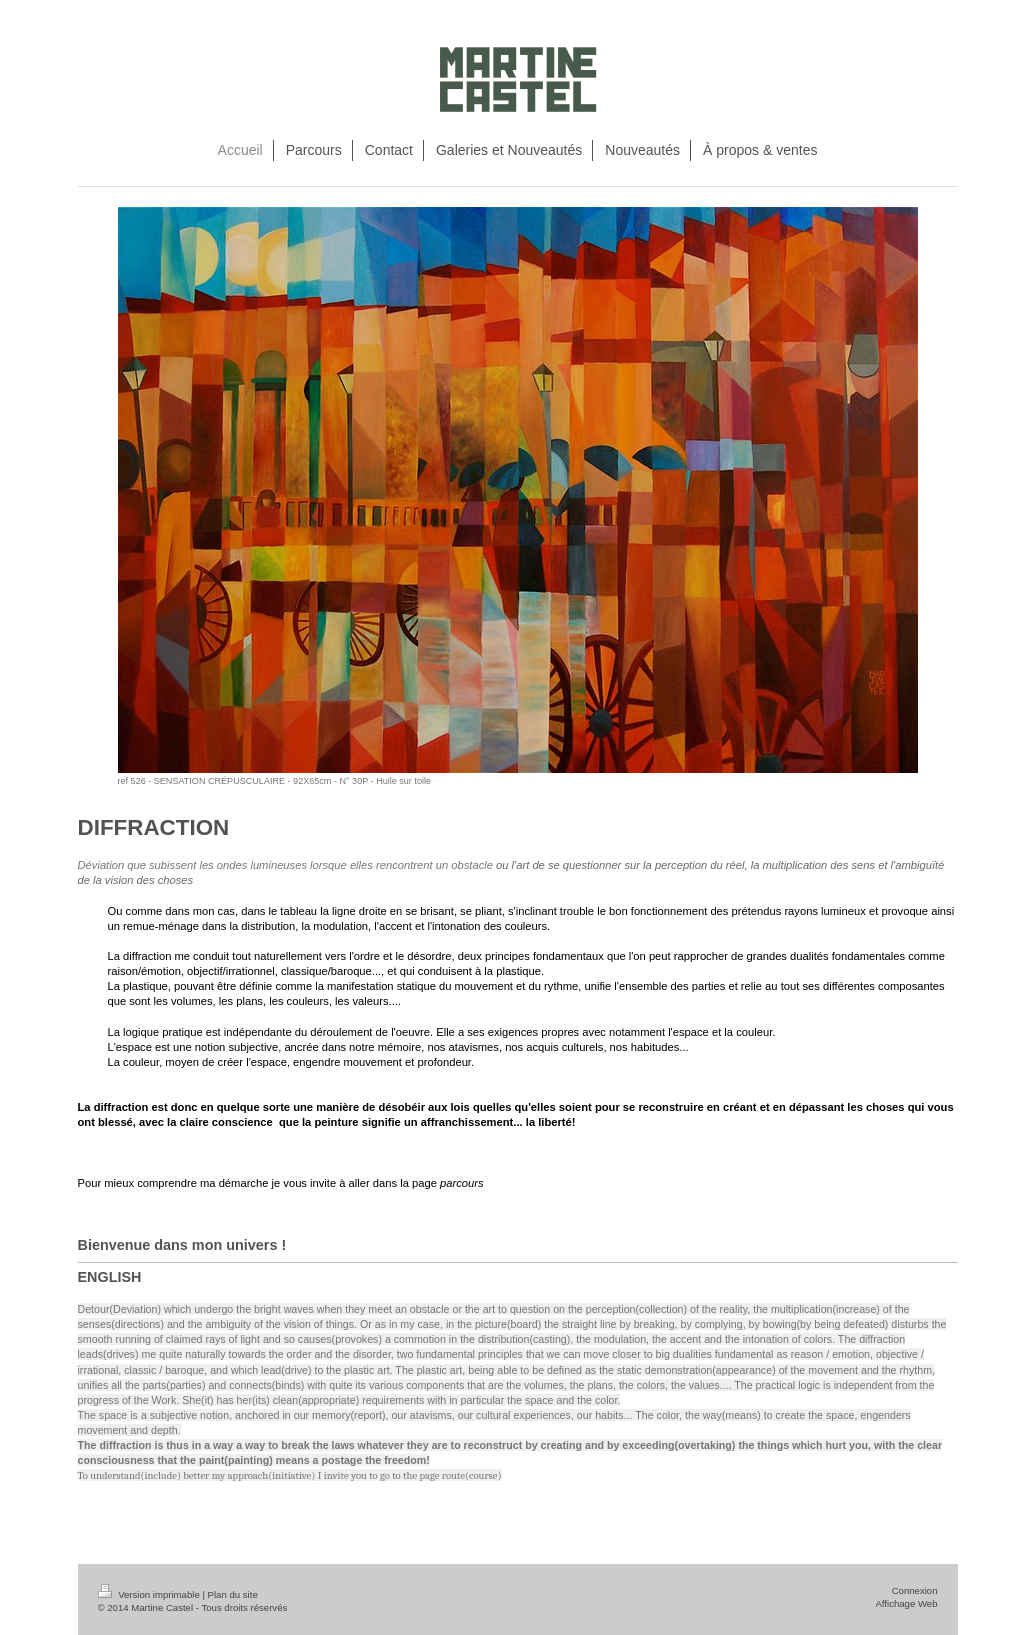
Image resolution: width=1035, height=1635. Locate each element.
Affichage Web (906, 1603)
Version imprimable (150, 1594)
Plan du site (233, 1594)
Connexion (915, 1590)
